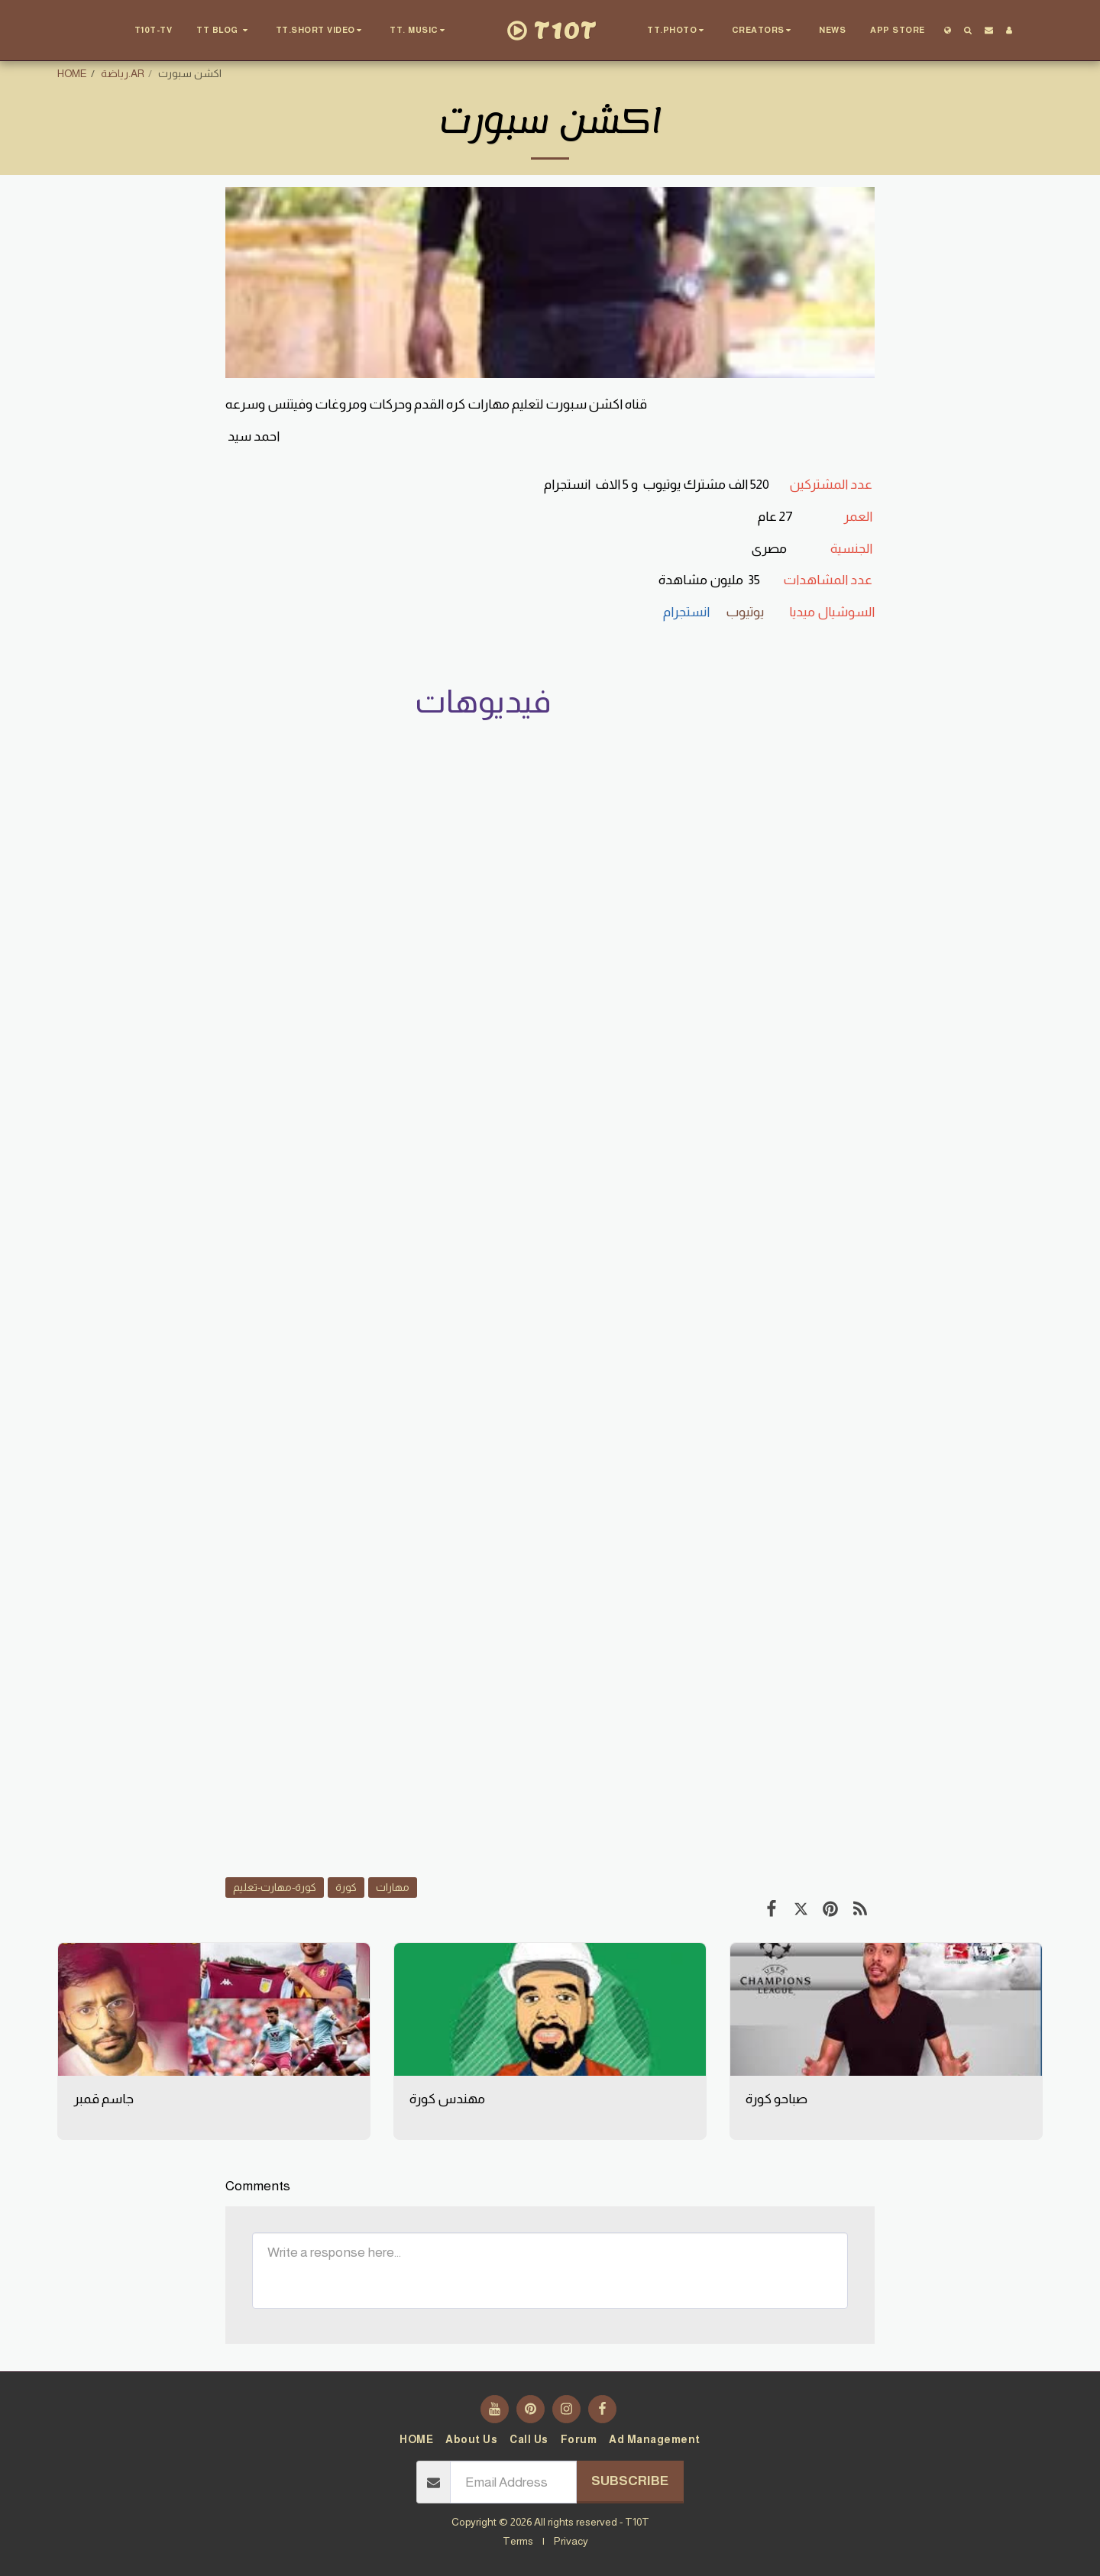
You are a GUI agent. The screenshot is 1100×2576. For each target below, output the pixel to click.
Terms (518, 2541)
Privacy (571, 2541)
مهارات (392, 1887)
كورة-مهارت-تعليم (274, 1887)
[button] (224, 30)
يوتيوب (745, 611)
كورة (346, 1887)
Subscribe (629, 2480)
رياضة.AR (122, 73)
